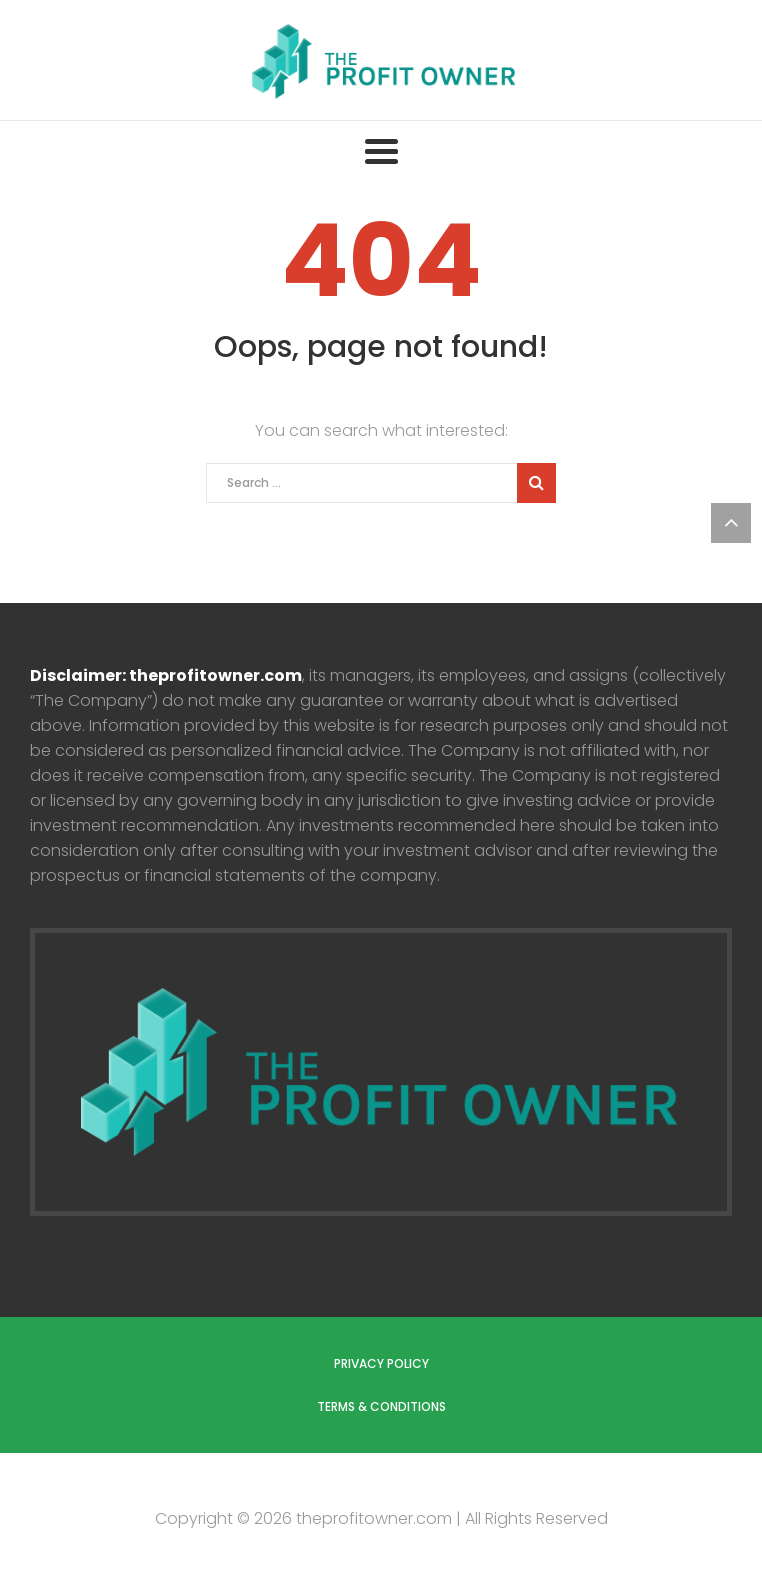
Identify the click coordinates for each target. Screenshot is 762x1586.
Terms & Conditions (381, 1406)
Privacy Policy (381, 1363)
